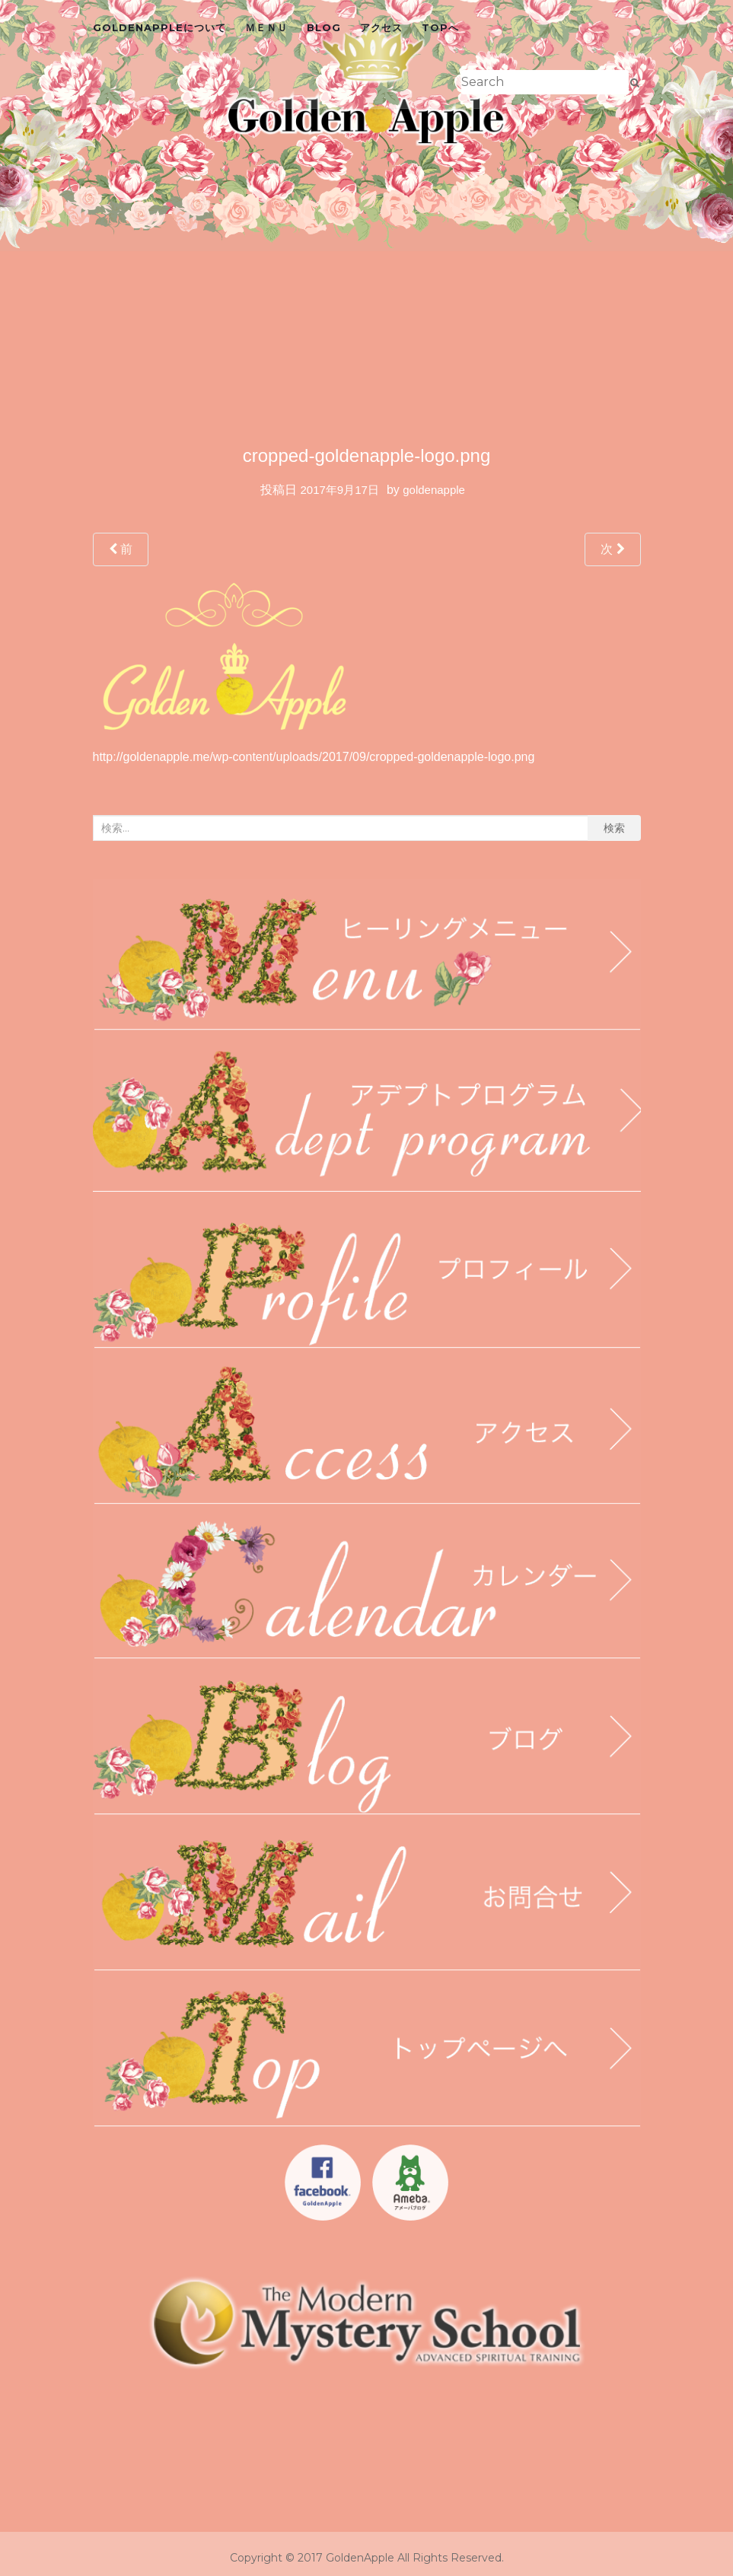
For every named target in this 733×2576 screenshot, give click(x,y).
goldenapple (434, 489)
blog (324, 27)
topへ (440, 27)
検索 (614, 828)
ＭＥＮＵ (266, 27)
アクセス (381, 27)
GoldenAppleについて (159, 27)
